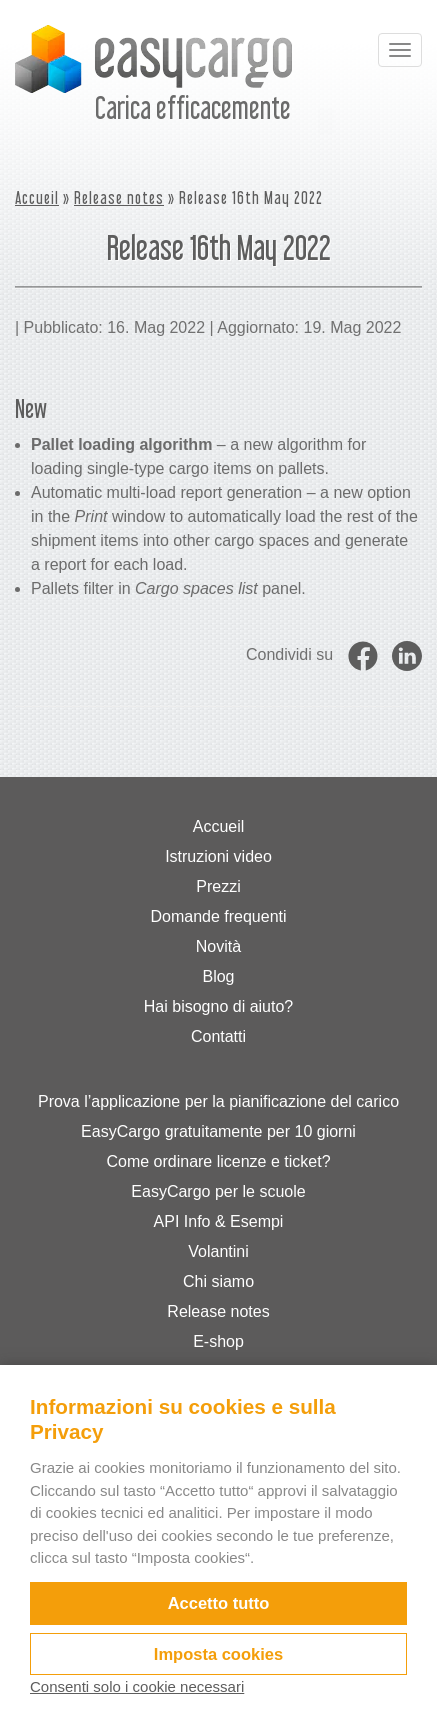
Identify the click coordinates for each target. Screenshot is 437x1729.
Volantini (218, 1251)
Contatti (218, 1036)
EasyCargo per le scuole (218, 1191)
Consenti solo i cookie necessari (137, 1686)
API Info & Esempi (219, 1221)
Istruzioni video (218, 856)
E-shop (218, 1341)
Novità (218, 946)
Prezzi (218, 886)
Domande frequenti (218, 916)
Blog (218, 976)
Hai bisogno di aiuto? (218, 1006)
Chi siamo (218, 1281)
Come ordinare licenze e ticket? (218, 1161)
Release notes (119, 197)
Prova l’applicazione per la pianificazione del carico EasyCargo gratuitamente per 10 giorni (218, 1116)
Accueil (37, 197)
